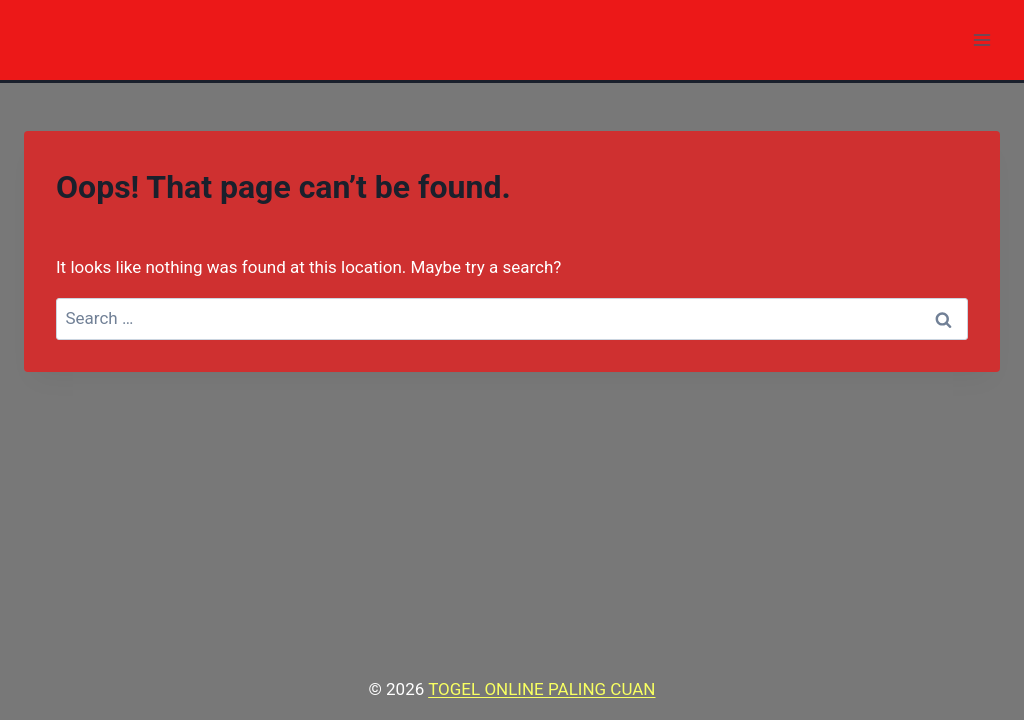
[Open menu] (981, 39)
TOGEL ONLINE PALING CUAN (541, 689)
